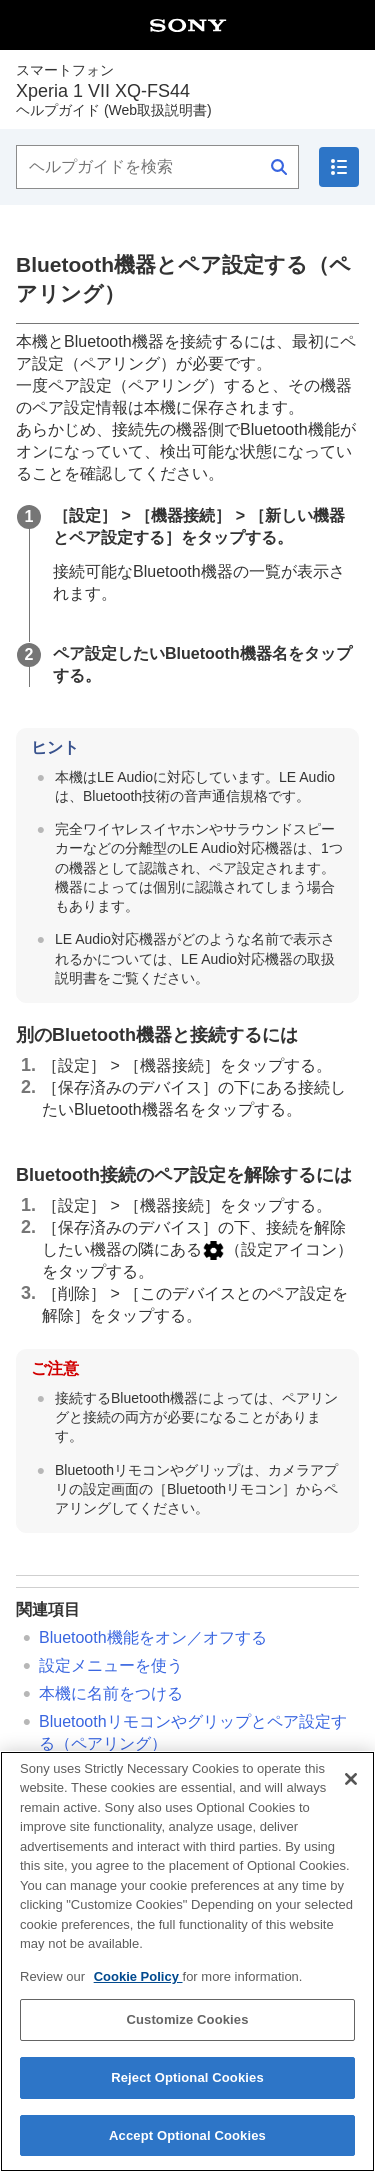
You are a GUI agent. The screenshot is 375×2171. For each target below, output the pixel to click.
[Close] (351, 1787)
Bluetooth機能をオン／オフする (153, 1637)
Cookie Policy (138, 1984)
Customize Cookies (187, 2027)
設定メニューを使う (111, 1665)
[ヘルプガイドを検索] (157, 167)
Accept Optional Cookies (187, 2143)
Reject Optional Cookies (187, 2085)
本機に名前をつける (111, 1693)
